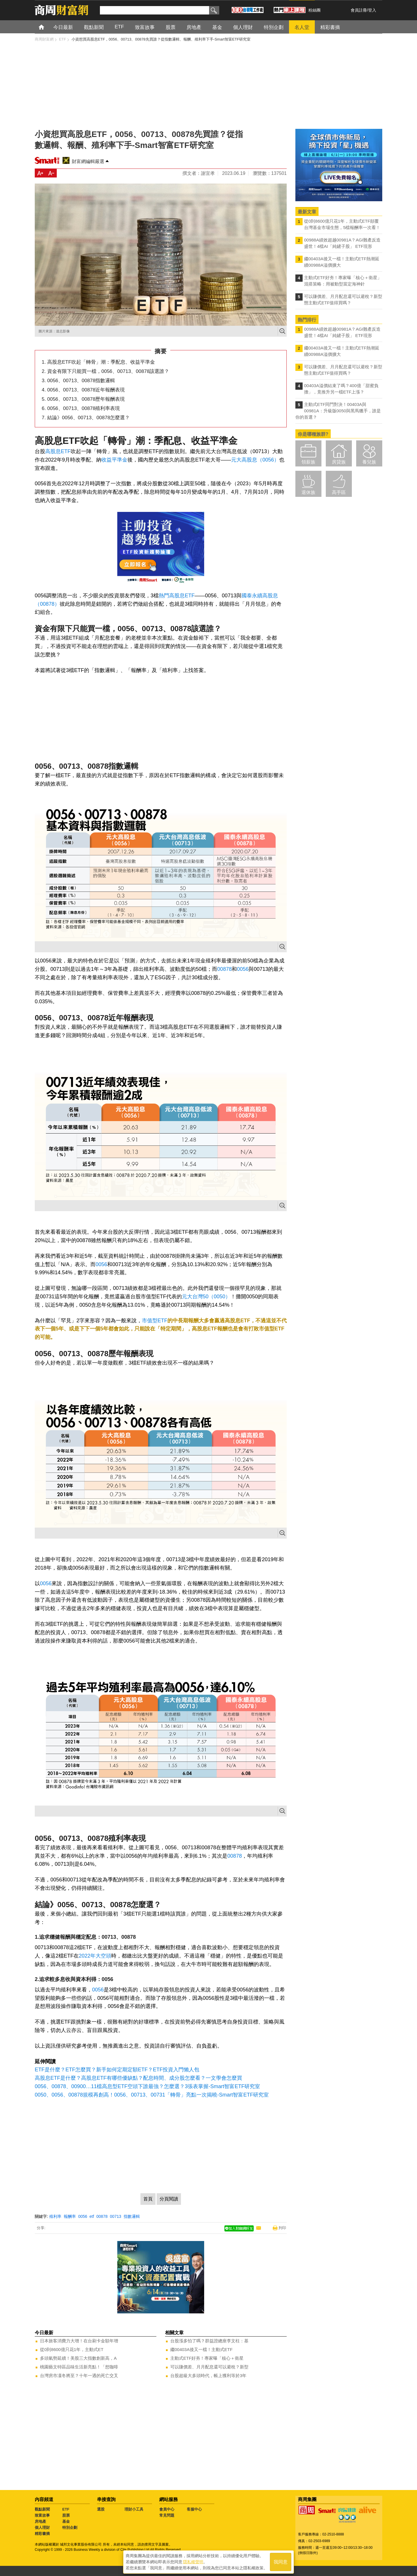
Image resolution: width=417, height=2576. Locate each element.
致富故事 (42, 2515)
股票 (66, 2515)
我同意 (281, 2561)
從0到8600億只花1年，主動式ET (71, 2349)
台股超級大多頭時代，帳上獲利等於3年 (208, 2375)
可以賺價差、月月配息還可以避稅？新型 (209, 2366)
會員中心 (166, 2509)
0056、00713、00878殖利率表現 (83, 408)
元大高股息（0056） (255, 460)
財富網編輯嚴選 (88, 161)
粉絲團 (314, 10)
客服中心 (194, 2509)
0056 (242, 969)
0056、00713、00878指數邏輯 (81, 380)
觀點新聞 (42, 2509)
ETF (66, 2509)
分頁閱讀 (169, 2198)
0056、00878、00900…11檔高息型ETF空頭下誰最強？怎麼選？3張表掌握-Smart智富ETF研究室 (147, 2086)
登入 (372, 10)
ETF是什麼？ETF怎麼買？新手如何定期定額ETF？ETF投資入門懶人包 (117, 2069)
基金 (66, 2521)
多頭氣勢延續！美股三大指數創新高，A (78, 2358)
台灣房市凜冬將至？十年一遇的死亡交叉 (79, 2375)
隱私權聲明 (193, 2561)
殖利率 (55, 2216)
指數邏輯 (132, 2216)
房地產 (40, 2521)
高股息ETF (58, 451)
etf (91, 2216)
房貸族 (339, 461)
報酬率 (70, 2216)
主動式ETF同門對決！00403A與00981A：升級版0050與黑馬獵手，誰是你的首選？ (338, 411)
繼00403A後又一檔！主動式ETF (201, 2349)
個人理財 (42, 2527)
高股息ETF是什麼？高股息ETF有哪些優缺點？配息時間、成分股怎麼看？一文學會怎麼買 (138, 2078)
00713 (115, 2216)
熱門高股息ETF (177, 595)
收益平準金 (114, 460)
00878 (224, 969)
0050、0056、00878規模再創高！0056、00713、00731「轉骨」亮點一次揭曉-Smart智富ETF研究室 (152, 2095)
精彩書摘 (42, 2533)
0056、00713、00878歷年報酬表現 (86, 399)
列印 (282, 2228)
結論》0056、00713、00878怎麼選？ (88, 417)
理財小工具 (134, 2509)
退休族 (308, 492)
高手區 (339, 492)
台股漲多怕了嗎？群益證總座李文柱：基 (209, 2340)
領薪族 (308, 461)
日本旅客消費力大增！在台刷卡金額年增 (79, 2340)
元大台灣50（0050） (206, 1296)
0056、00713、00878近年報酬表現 (86, 390)
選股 (101, 2509)
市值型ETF (154, 1320)
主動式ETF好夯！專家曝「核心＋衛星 (207, 2358)
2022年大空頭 (95, 1956)
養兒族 (369, 461)
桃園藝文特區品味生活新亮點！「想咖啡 (79, 2366)
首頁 (47, 26)
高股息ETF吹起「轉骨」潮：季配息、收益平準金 (101, 362)
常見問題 (166, 2515)
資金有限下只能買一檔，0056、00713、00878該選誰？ (108, 371)
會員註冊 (359, 10)
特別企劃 (69, 2527)
